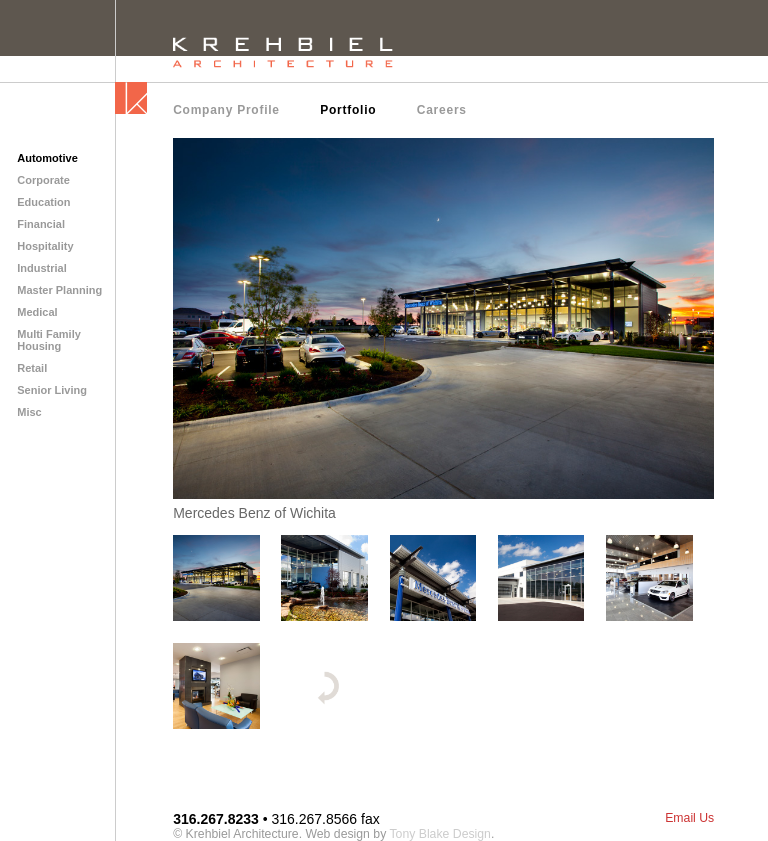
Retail (32, 368)
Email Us (689, 818)
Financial (41, 224)
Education (43, 202)
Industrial (42, 268)
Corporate (43, 180)
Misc (29, 412)
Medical (37, 312)
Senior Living (52, 390)
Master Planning (59, 290)
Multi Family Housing (49, 340)
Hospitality (45, 246)
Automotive (47, 158)
